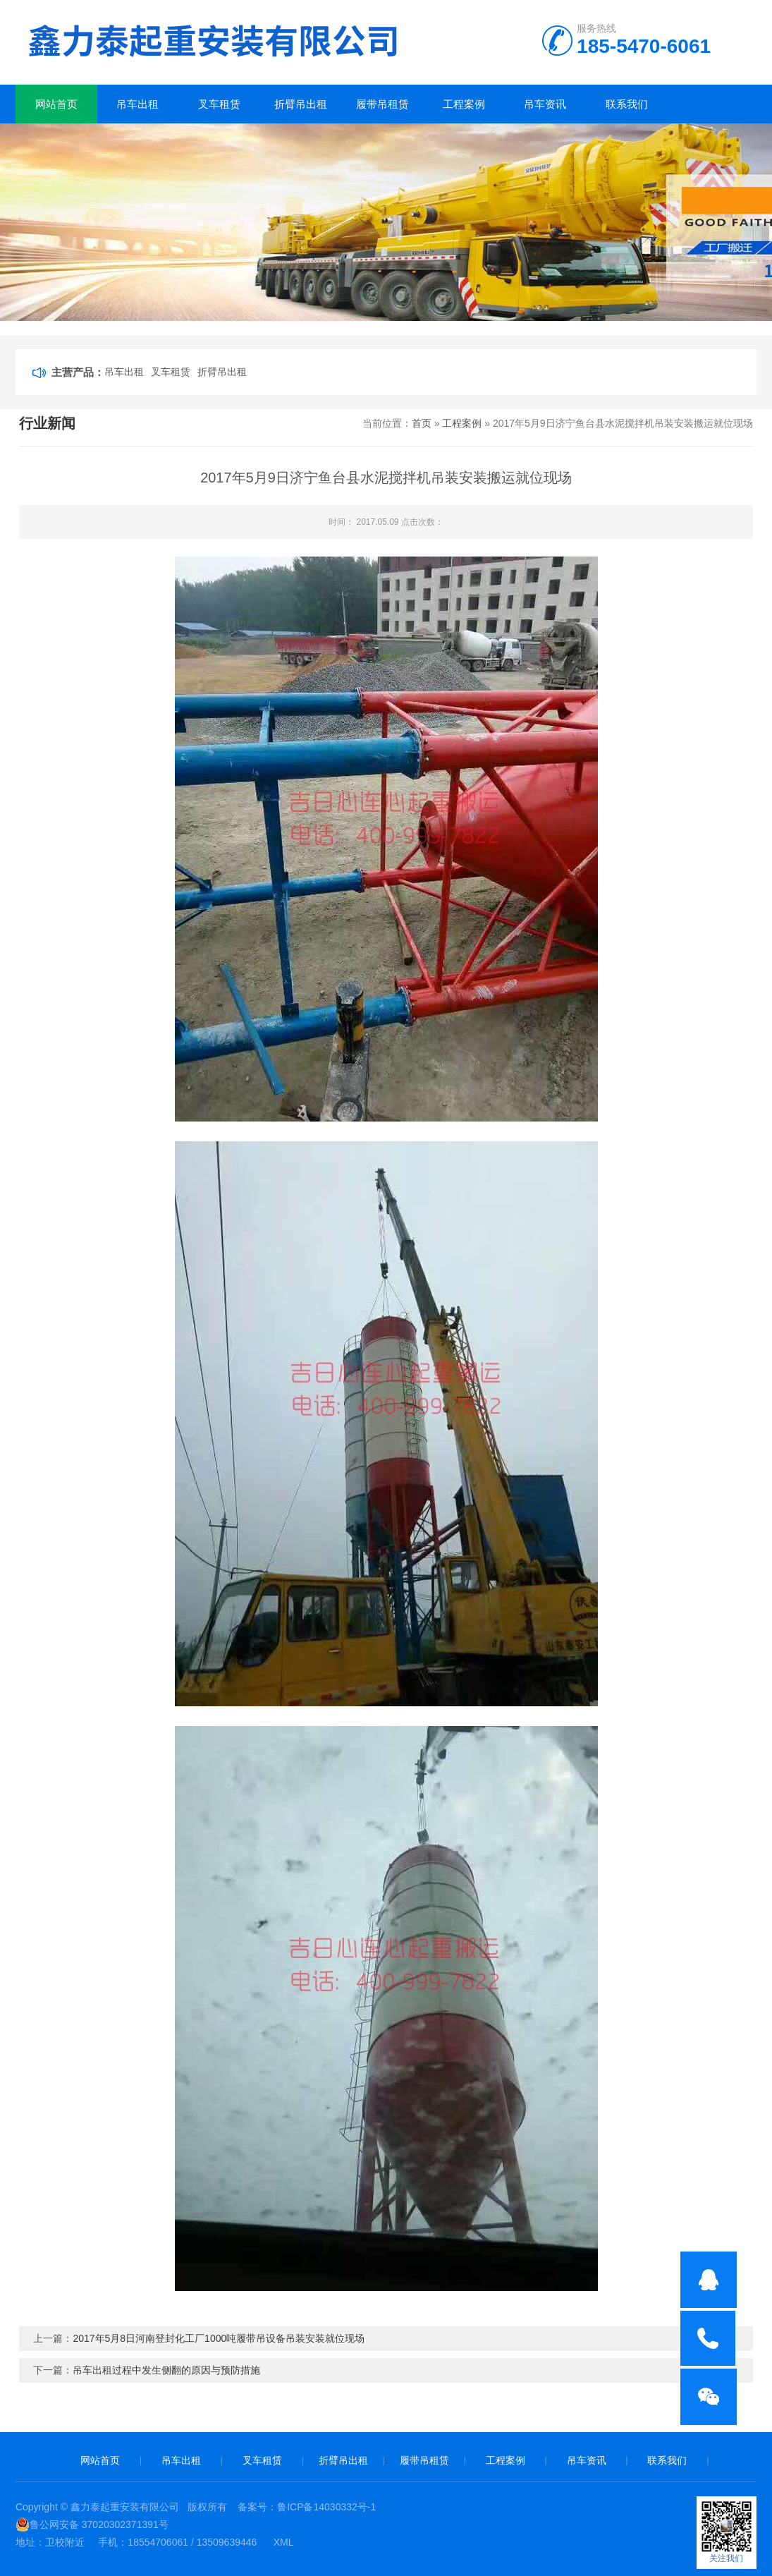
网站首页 (56, 104)
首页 (421, 423)
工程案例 (464, 104)
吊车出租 (137, 104)
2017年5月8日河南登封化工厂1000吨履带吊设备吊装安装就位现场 (218, 2338)
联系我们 (627, 104)
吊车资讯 (545, 104)
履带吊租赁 (382, 104)
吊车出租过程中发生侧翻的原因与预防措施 (166, 2370)
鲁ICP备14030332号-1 (326, 2507)
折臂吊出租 (300, 104)
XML (284, 2542)
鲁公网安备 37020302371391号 (92, 2524)
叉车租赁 (219, 104)
